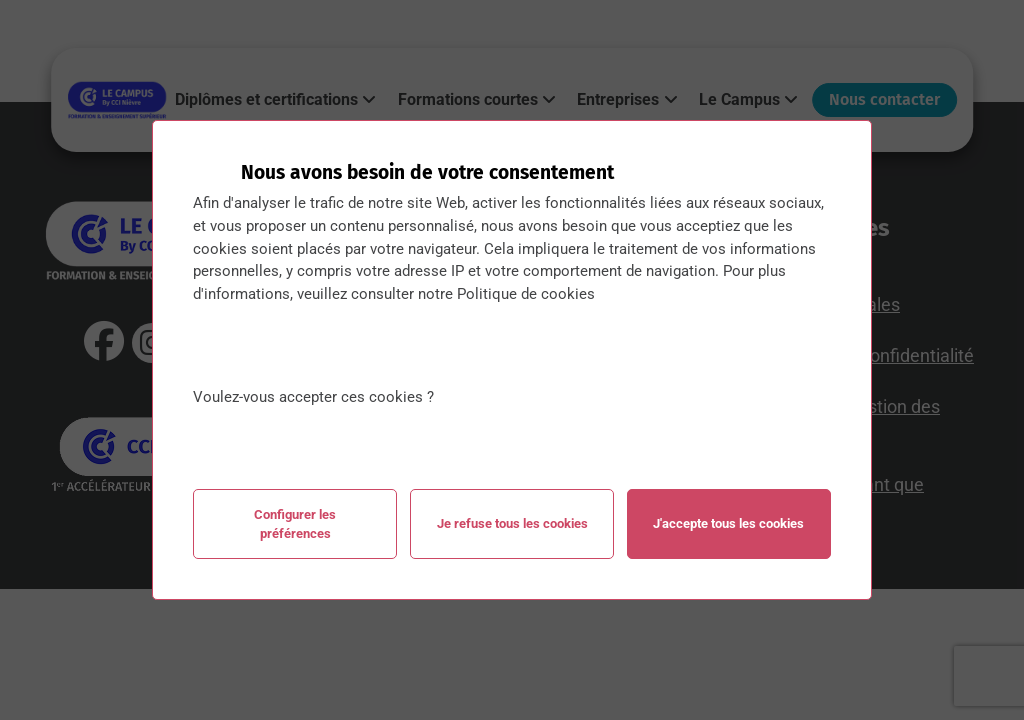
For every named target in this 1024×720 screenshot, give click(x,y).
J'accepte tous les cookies (728, 523)
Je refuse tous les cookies (512, 523)
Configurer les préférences (295, 524)
